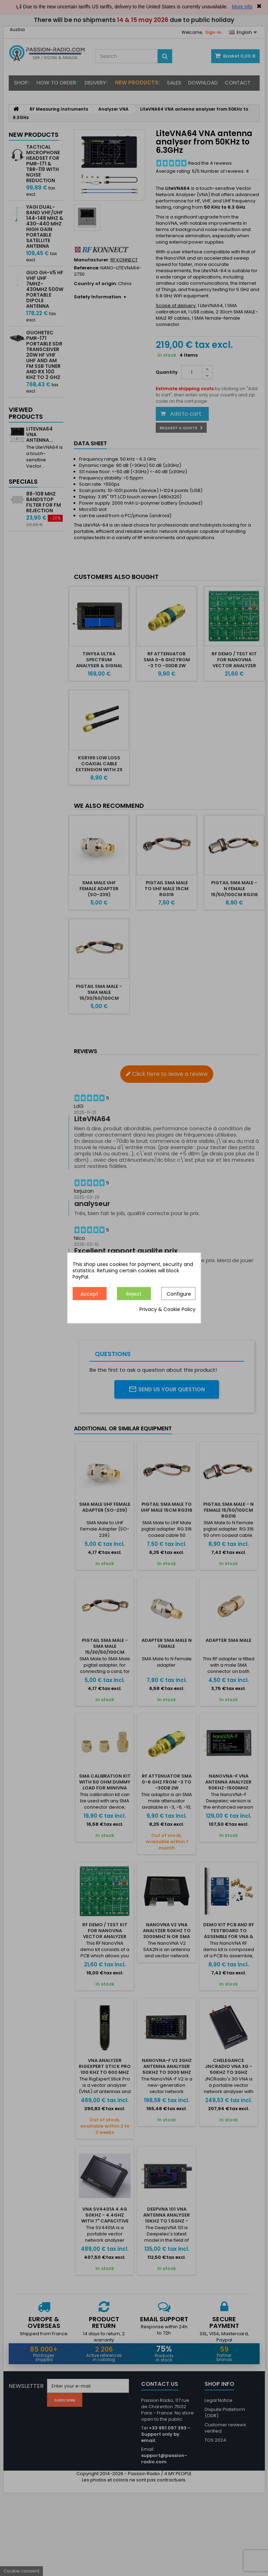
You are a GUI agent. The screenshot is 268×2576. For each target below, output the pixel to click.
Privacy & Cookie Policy (167, 1309)
